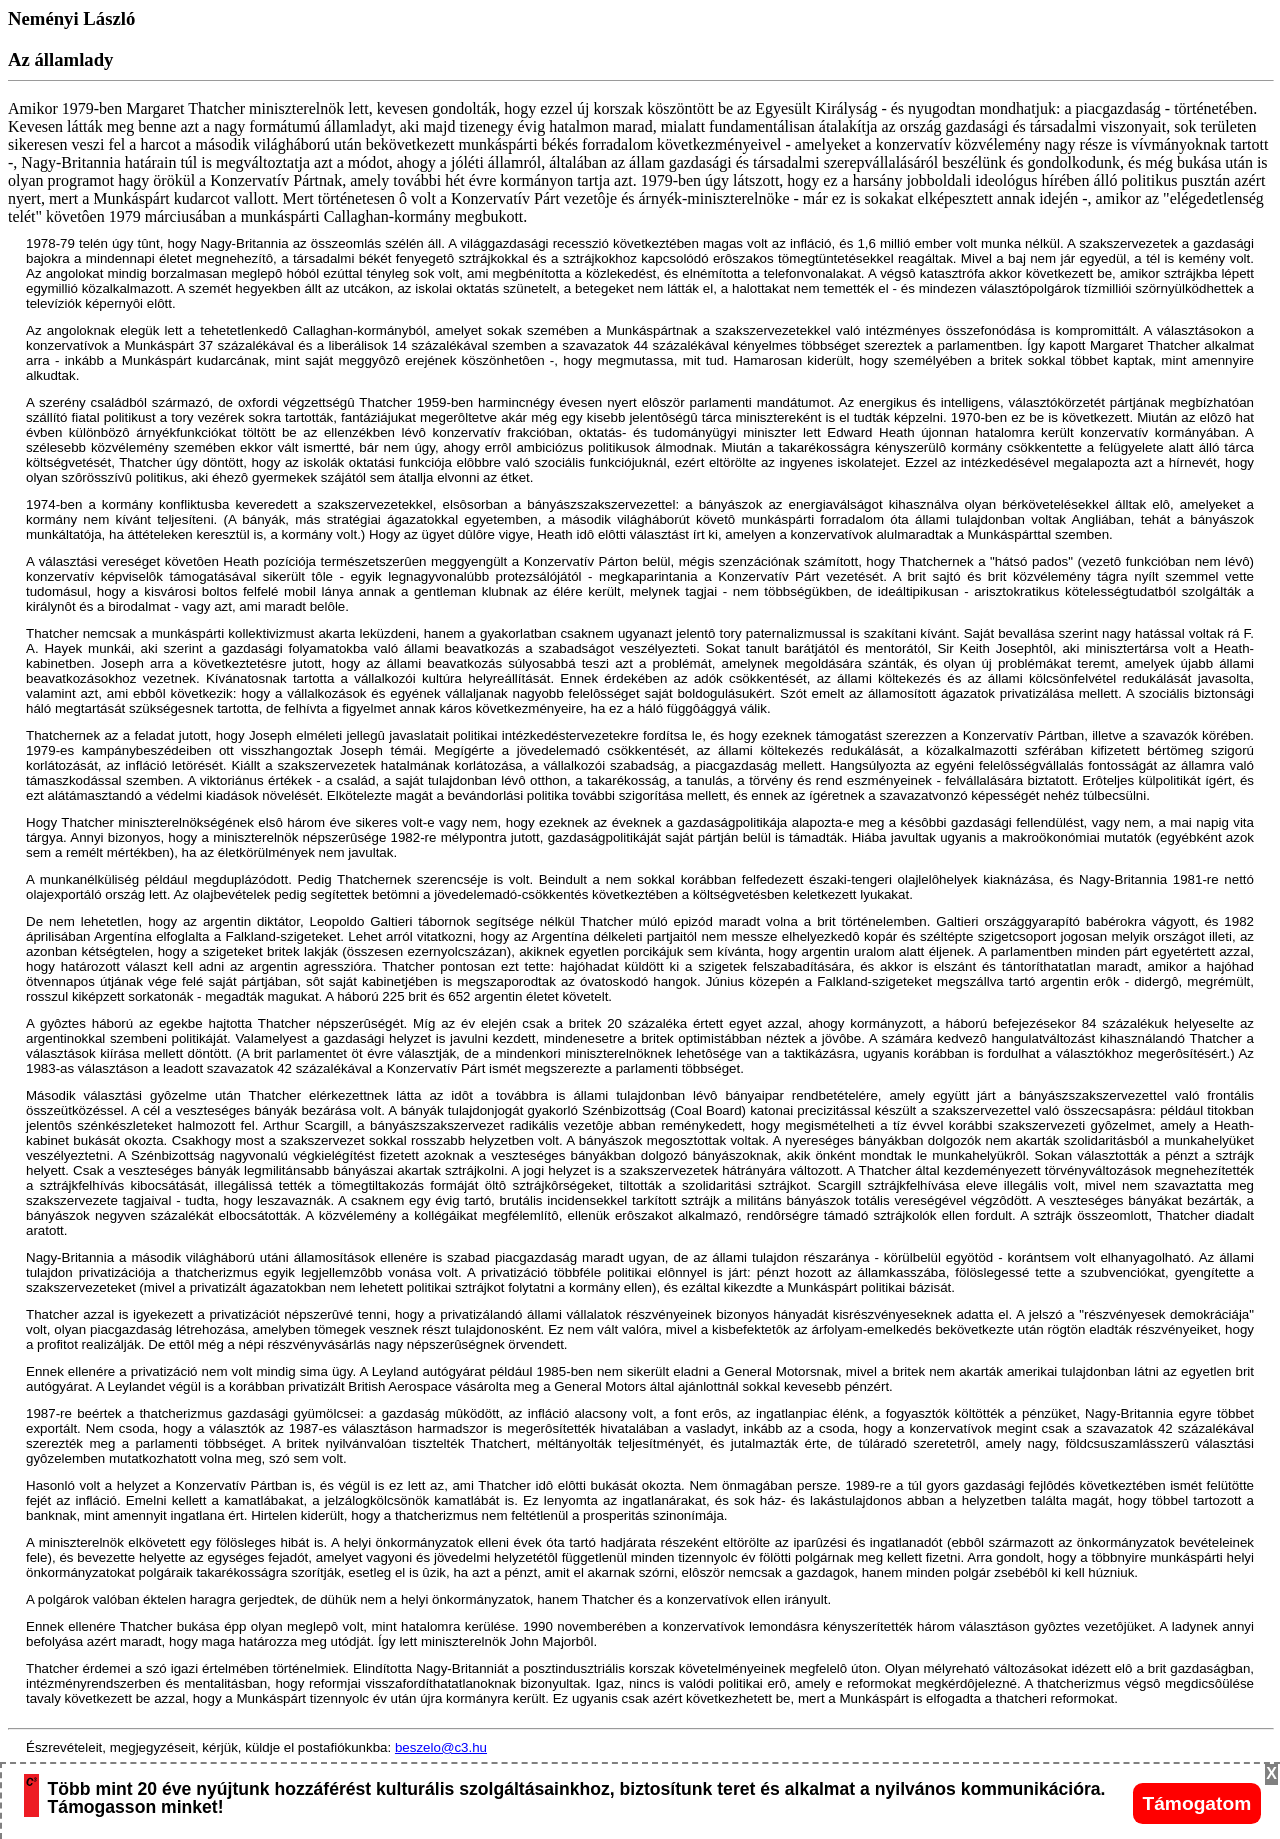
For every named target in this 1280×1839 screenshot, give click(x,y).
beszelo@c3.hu (441, 1747)
